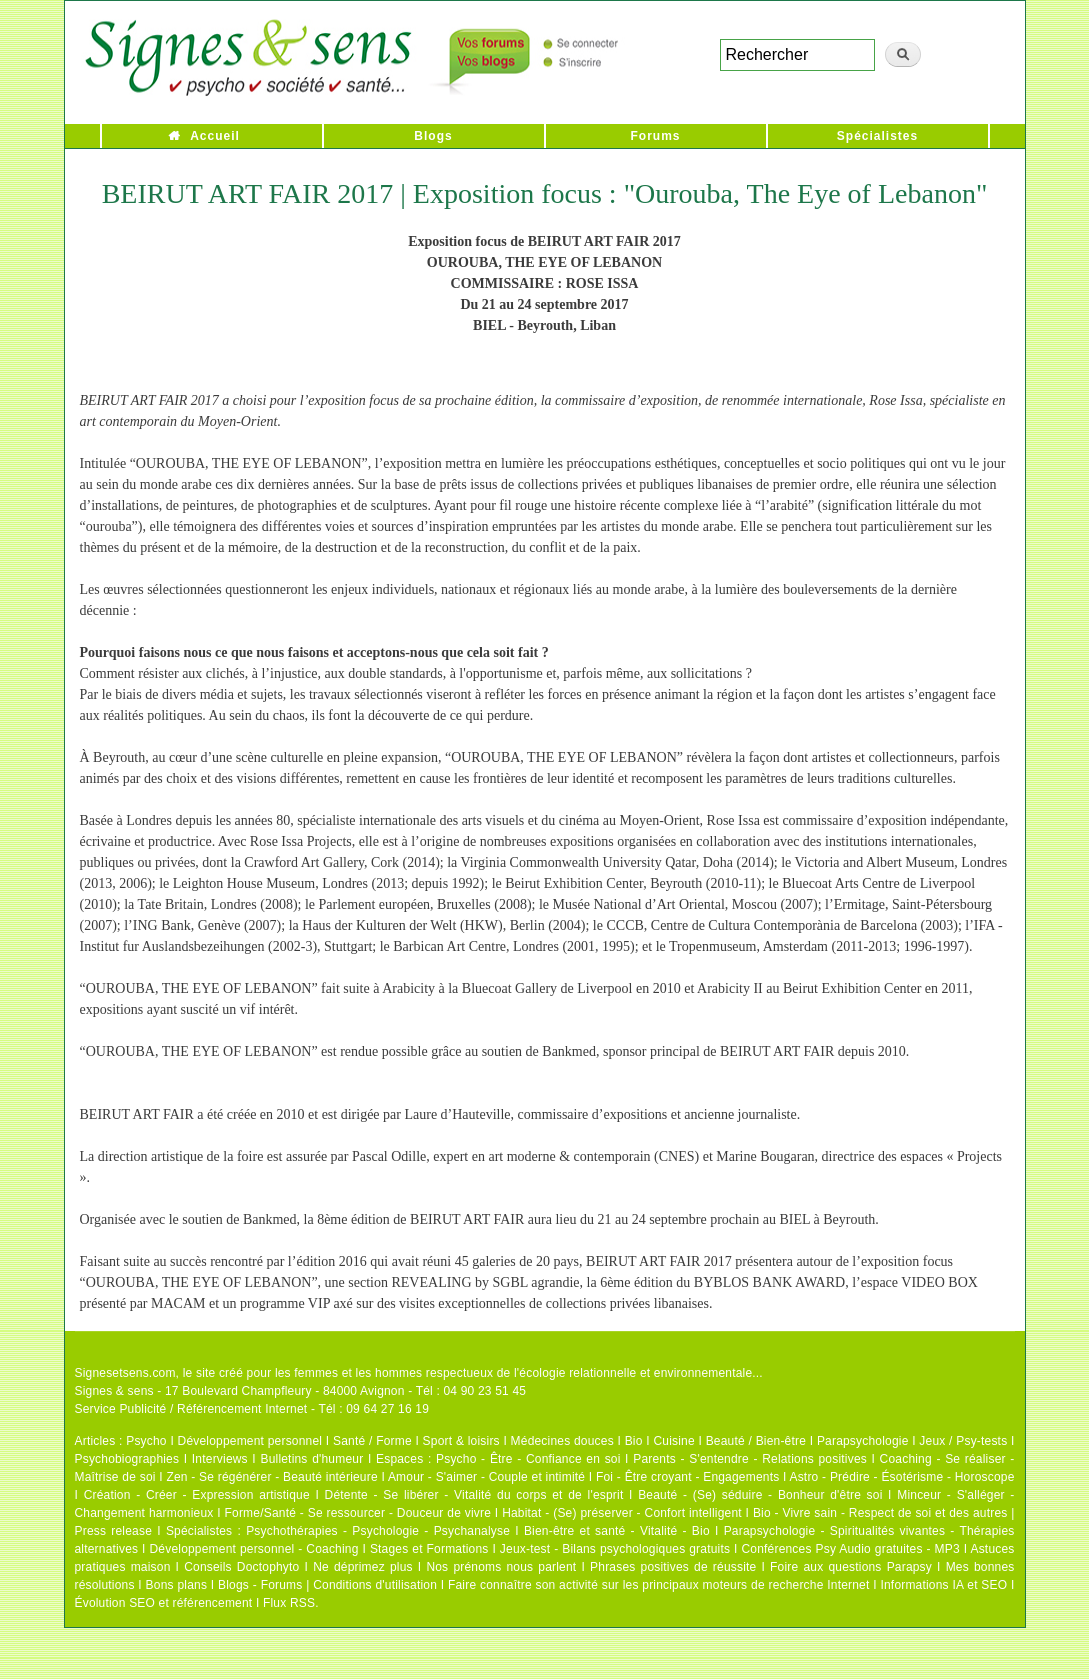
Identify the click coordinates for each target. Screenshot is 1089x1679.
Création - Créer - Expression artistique (197, 1495)
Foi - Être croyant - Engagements (687, 1477)
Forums (655, 136)
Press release (114, 1531)
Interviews (220, 1459)
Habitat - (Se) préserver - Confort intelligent (622, 1513)
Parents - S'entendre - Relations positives (750, 1459)
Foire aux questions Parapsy (851, 1567)
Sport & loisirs (461, 1441)
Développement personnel (250, 1441)
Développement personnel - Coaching (254, 1549)
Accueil (215, 136)
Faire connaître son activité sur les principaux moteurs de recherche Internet (659, 1585)
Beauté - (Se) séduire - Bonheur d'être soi (760, 1495)
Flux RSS (289, 1603)
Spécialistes (877, 136)
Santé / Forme (372, 1441)
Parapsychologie (863, 1441)
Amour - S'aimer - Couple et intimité (486, 1477)
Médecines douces (562, 1441)
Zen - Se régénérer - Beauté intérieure (271, 1477)
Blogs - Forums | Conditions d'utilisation (327, 1585)
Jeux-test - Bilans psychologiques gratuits (615, 1549)
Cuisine (673, 1441)
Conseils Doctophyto (241, 1567)
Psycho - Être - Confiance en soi (528, 1459)
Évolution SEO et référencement (164, 1603)
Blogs (433, 136)
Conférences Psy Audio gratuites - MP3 (850, 1549)
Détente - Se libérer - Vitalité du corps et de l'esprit (474, 1495)
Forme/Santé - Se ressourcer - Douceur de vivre (358, 1513)
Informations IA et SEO (943, 1585)
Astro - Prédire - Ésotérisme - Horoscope (901, 1477)
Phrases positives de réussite (673, 1567)
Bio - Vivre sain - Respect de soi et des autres (880, 1513)
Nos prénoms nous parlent (501, 1567)
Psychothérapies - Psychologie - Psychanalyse (378, 1531)
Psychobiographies (127, 1459)
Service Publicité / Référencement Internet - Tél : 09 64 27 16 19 (252, 1409)
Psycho (146, 1441)
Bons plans (176, 1585)
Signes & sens (114, 1391)
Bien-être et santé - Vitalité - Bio (617, 1531)
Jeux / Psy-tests (963, 1441)
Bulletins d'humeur (311, 1459)
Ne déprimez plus (363, 1567)
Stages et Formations (429, 1549)
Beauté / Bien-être (756, 1441)
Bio (634, 1441)
